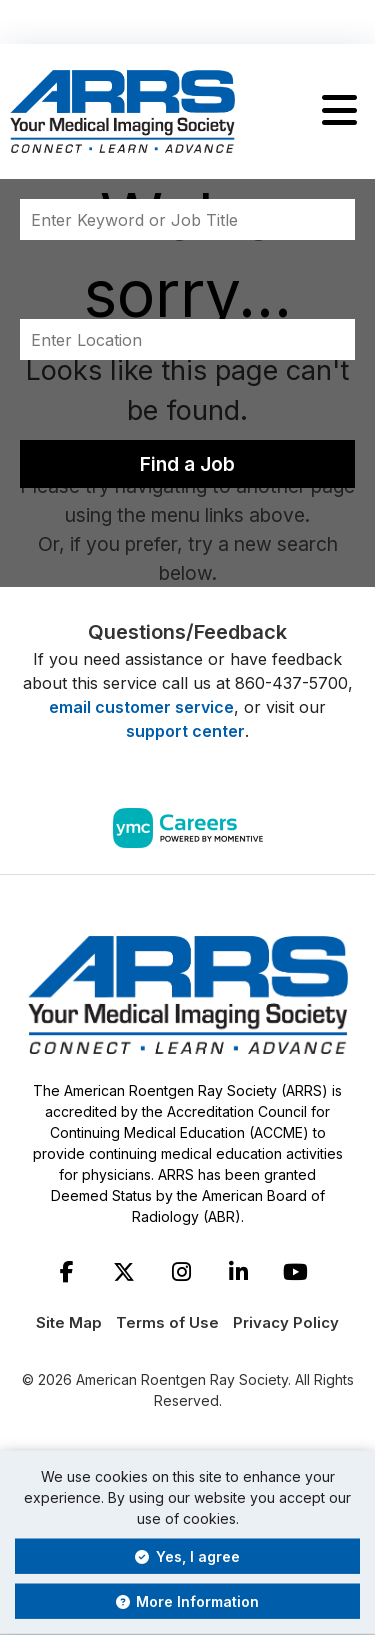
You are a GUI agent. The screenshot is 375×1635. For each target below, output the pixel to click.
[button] (339, 111)
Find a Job (187, 464)
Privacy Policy (286, 1322)
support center (185, 731)
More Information (188, 1601)
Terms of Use (167, 1322)
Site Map (69, 1322)
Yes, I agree (187, 1556)
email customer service (141, 707)
